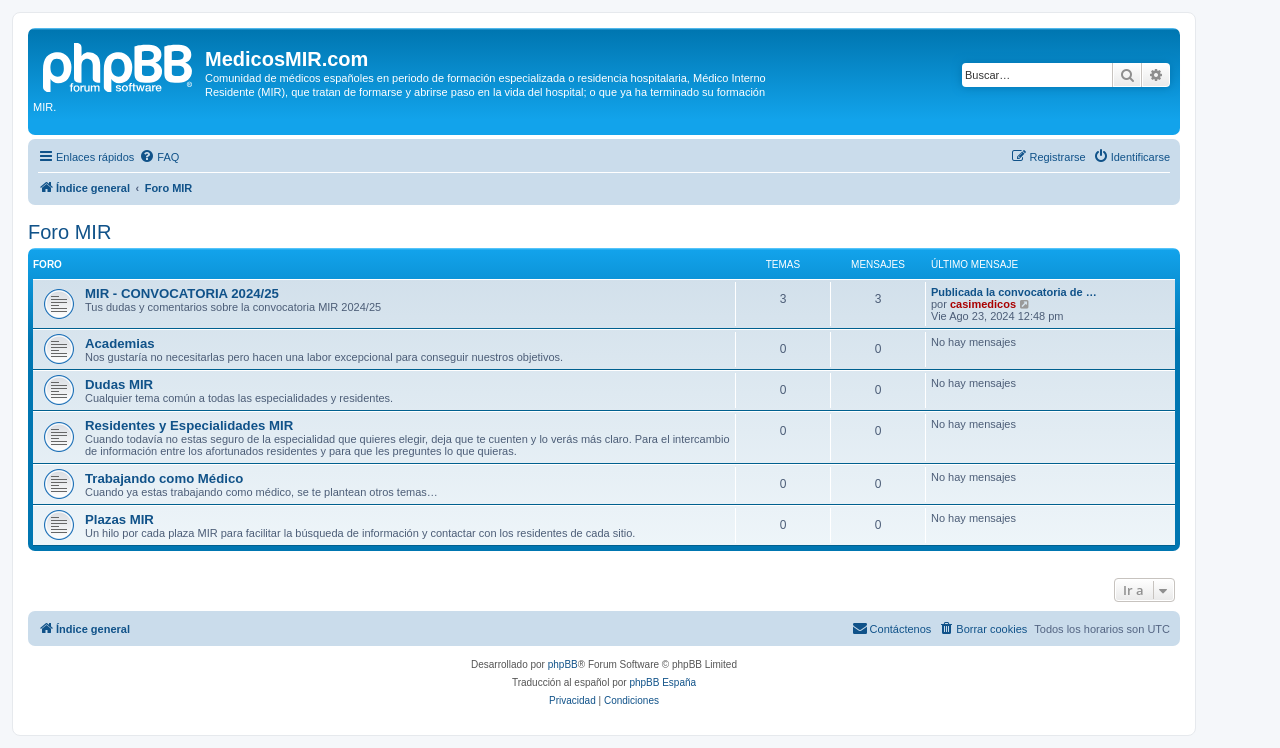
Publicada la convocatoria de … (1014, 292)
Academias (120, 343)
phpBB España (662, 682)
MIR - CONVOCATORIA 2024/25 (182, 293)
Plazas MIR (119, 519)
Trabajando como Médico (164, 478)
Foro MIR (69, 232)
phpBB (563, 664)
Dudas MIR (119, 384)
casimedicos (983, 304)
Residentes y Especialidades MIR (189, 425)
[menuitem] (159, 157)
